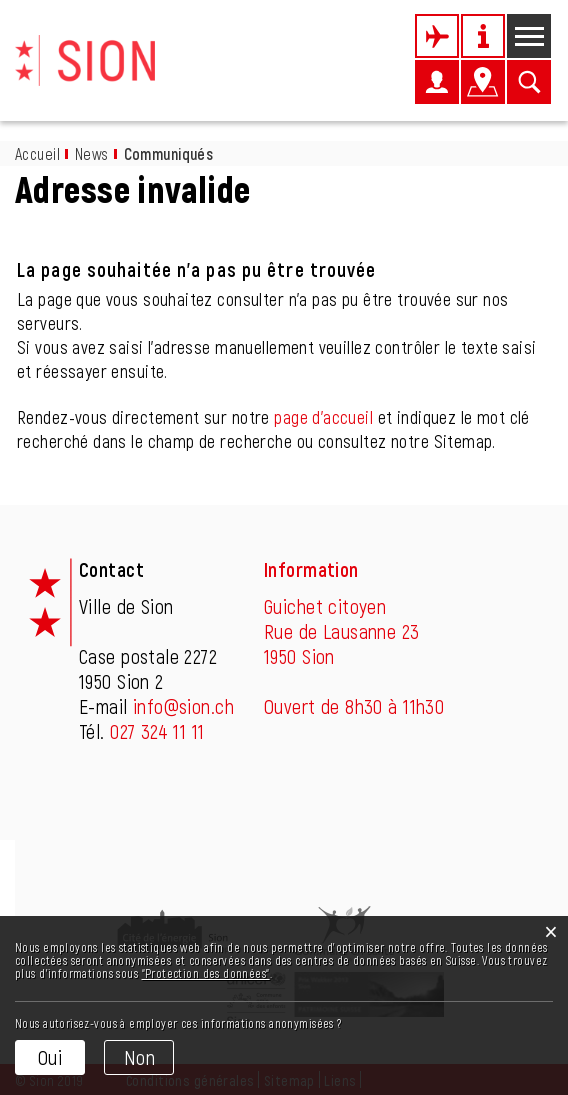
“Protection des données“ (206, 973)
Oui (50, 1057)
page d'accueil (323, 417)
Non (139, 1057)
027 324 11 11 (157, 731)
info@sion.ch (183, 706)
